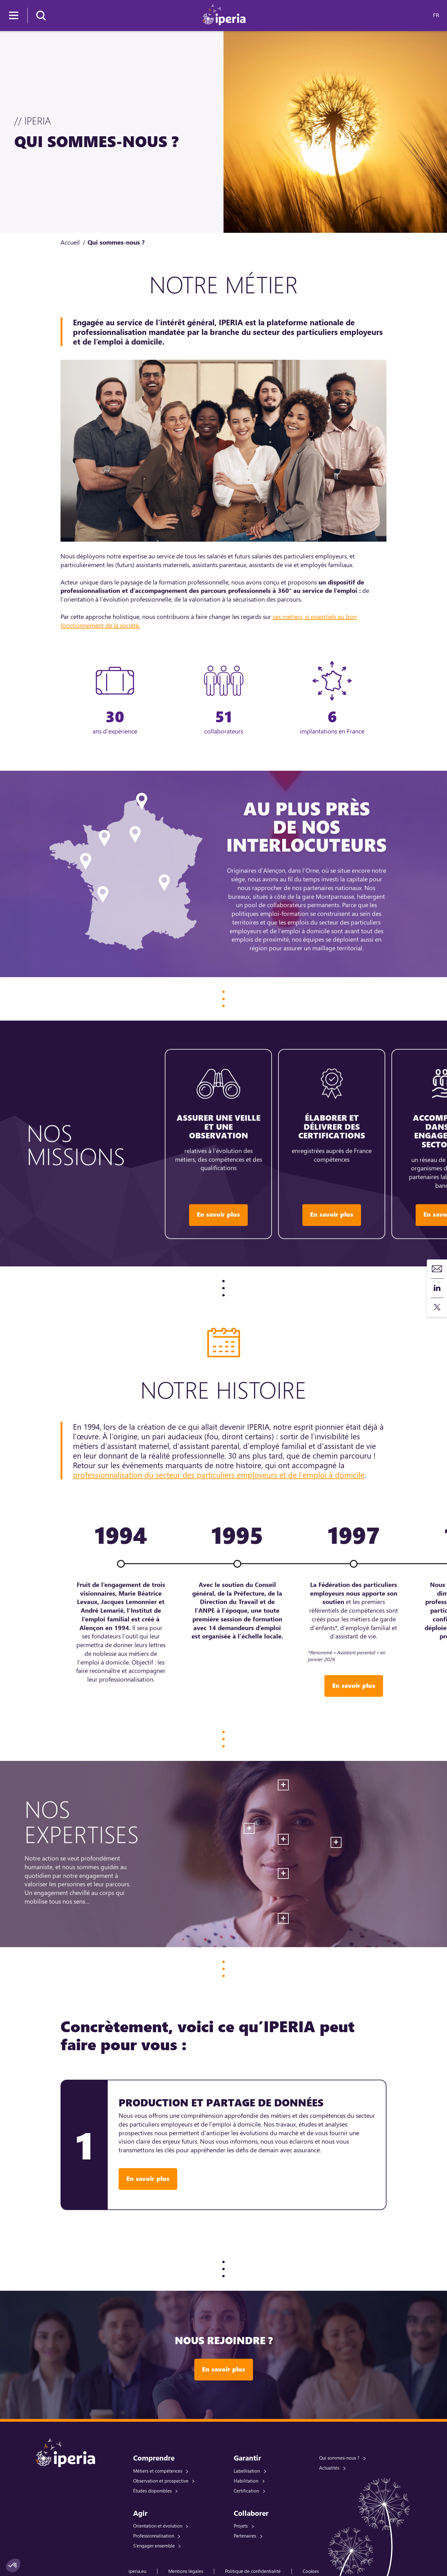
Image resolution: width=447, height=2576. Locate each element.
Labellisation (247, 2471)
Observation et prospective (160, 2481)
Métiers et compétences (157, 2471)
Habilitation (246, 2481)
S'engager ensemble (154, 2545)
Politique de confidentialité (253, 2571)
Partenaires (245, 2536)
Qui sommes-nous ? (339, 2458)
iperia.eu (137, 2571)
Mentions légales (185, 2571)
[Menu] (14, 15)
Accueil (70, 242)
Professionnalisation (153, 2536)
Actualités (329, 2468)
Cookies (311, 2571)
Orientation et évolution (157, 2526)
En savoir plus (147, 2178)
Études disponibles (152, 2491)
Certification (246, 2491)
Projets (241, 2526)
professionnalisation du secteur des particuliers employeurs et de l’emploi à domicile (218, 1474)
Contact (437, 1269)
